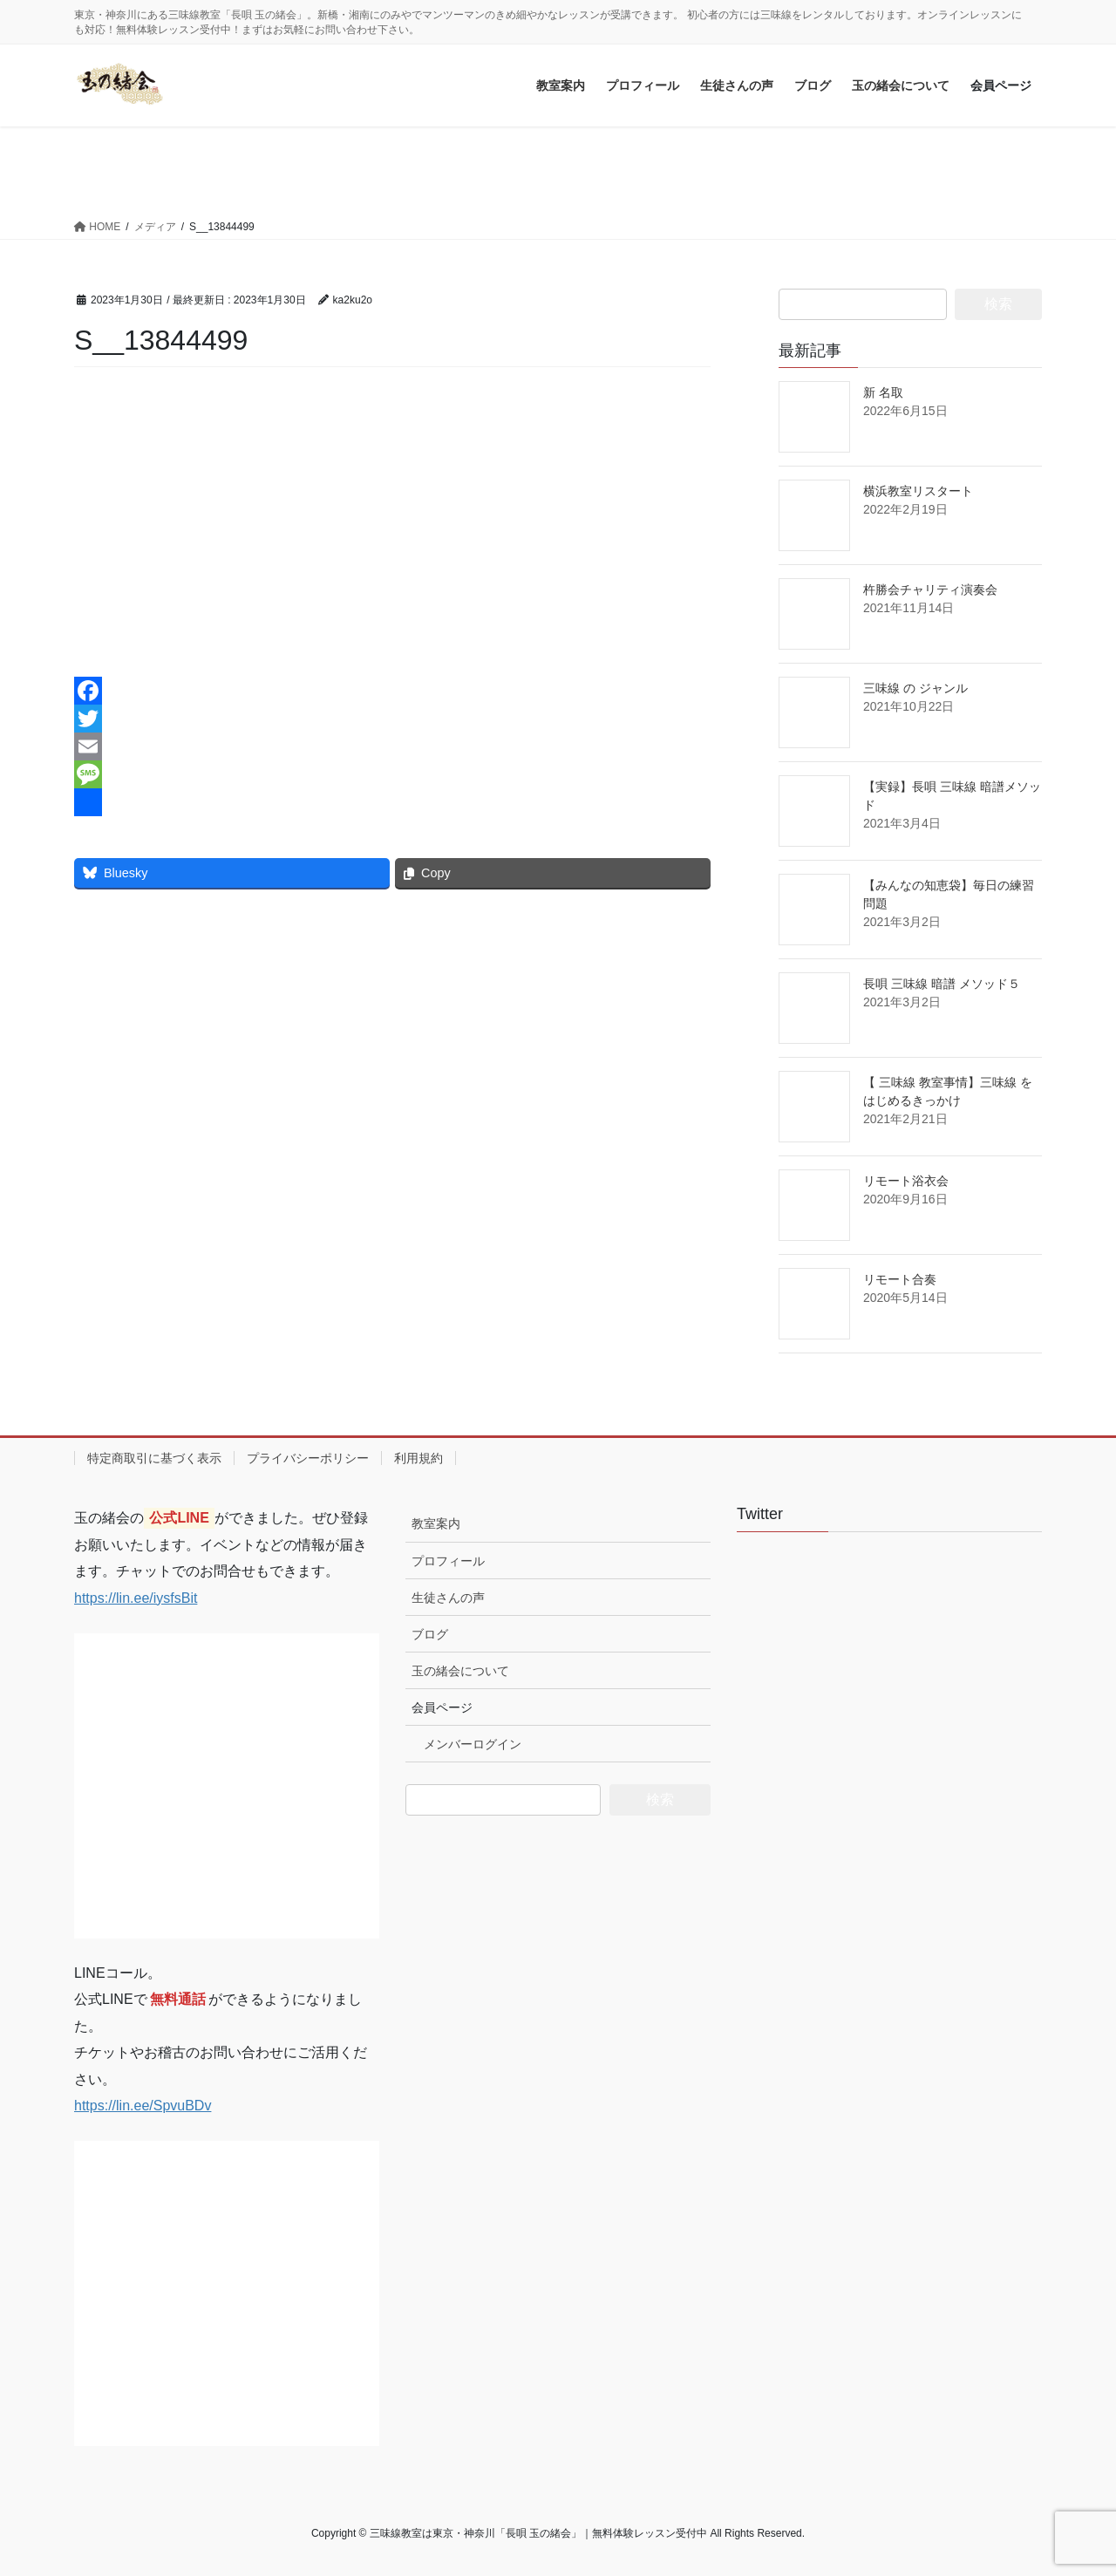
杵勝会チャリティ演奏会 (930, 589)
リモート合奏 (899, 1279)
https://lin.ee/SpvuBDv (142, 2105)
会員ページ (442, 1707)
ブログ (430, 1634)
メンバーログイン (472, 1744)
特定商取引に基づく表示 (154, 1458)
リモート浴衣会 (906, 1181)
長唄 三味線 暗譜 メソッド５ (941, 984)
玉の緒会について (460, 1671)
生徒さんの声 (448, 1598)
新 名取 (883, 392)
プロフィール (448, 1561)
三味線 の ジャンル (915, 688)
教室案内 (436, 1523)
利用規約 (418, 1458)
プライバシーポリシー (308, 1458)
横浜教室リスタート (918, 491)
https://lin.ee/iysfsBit (135, 1598)
